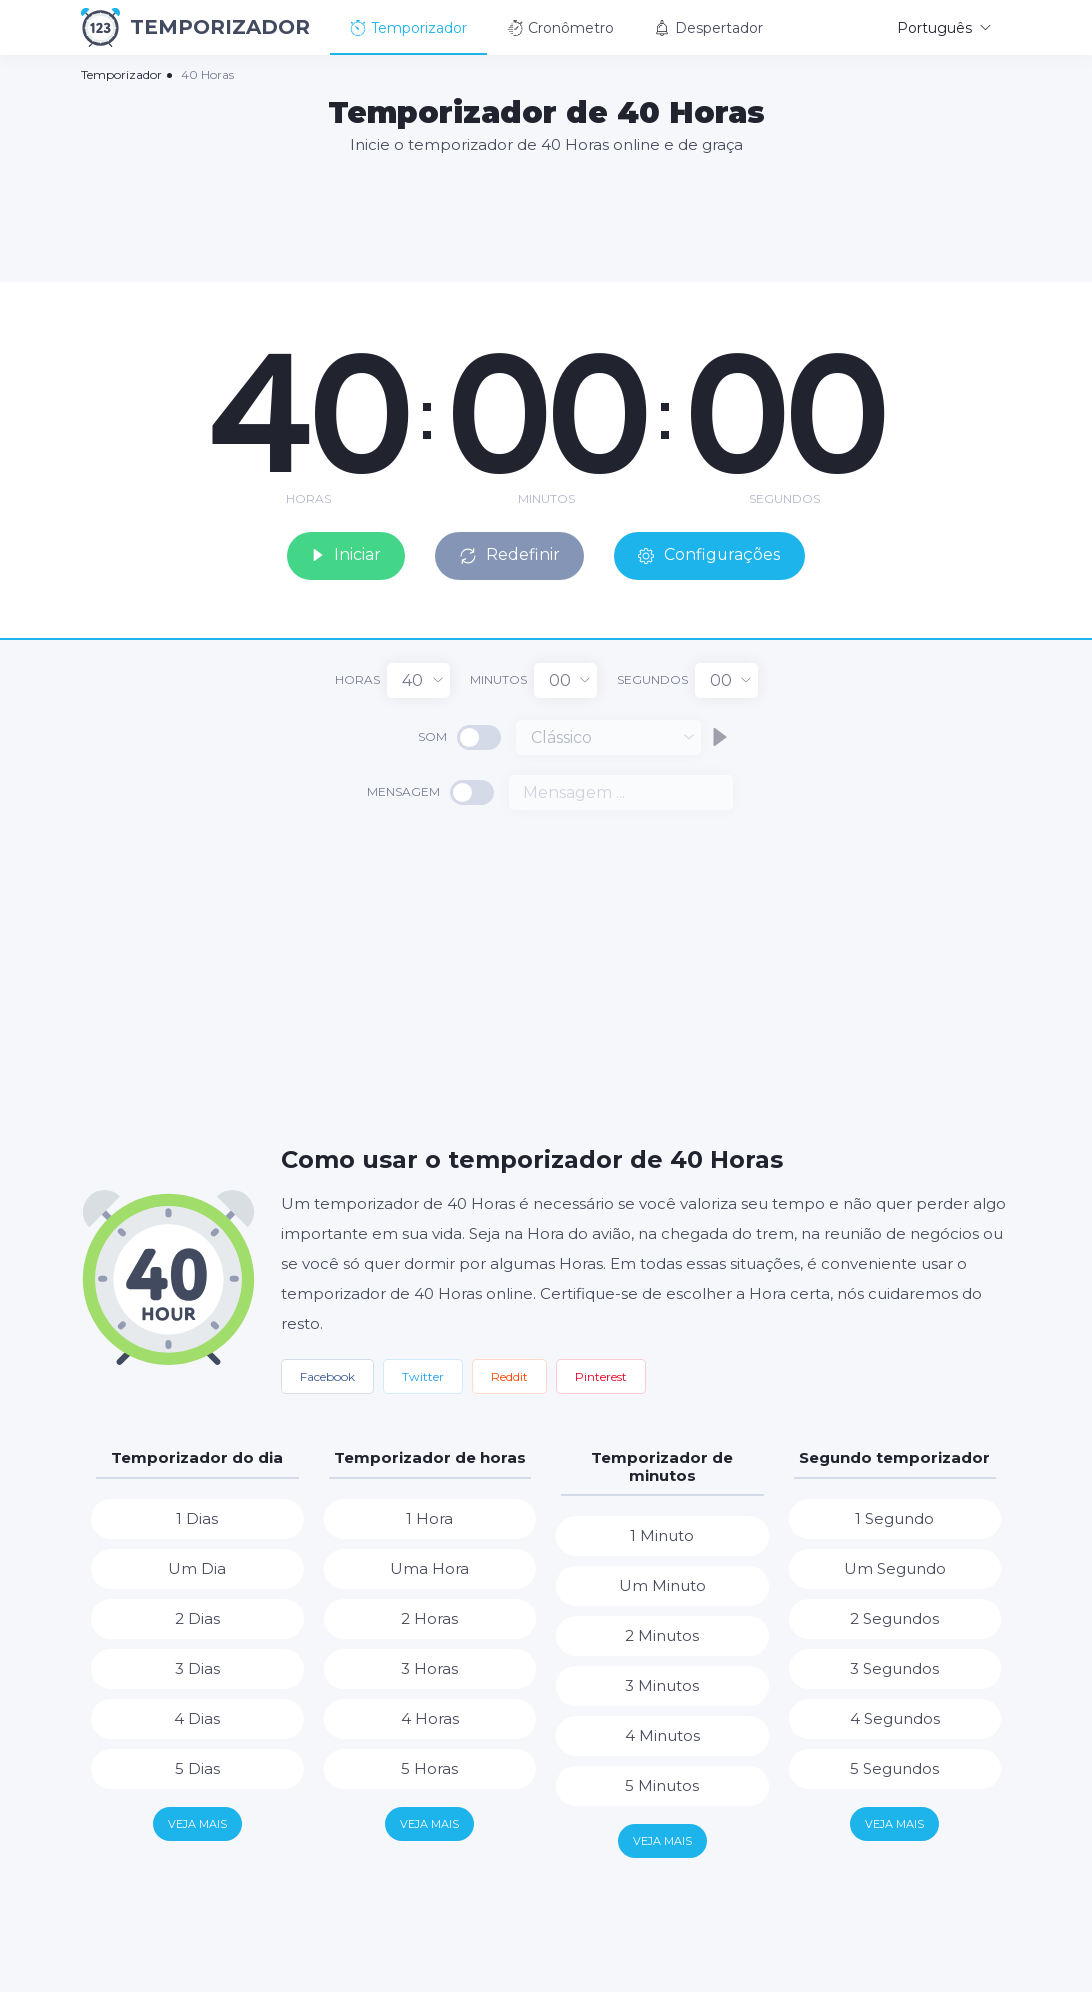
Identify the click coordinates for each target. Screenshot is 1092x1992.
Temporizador (408, 28)
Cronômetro (560, 28)
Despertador (708, 28)
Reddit (509, 1375)
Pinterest (601, 1375)
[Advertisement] (546, 217)
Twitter (423, 1375)
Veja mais (197, 1823)
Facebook (327, 1375)
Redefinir (510, 554)
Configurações (711, 554)
